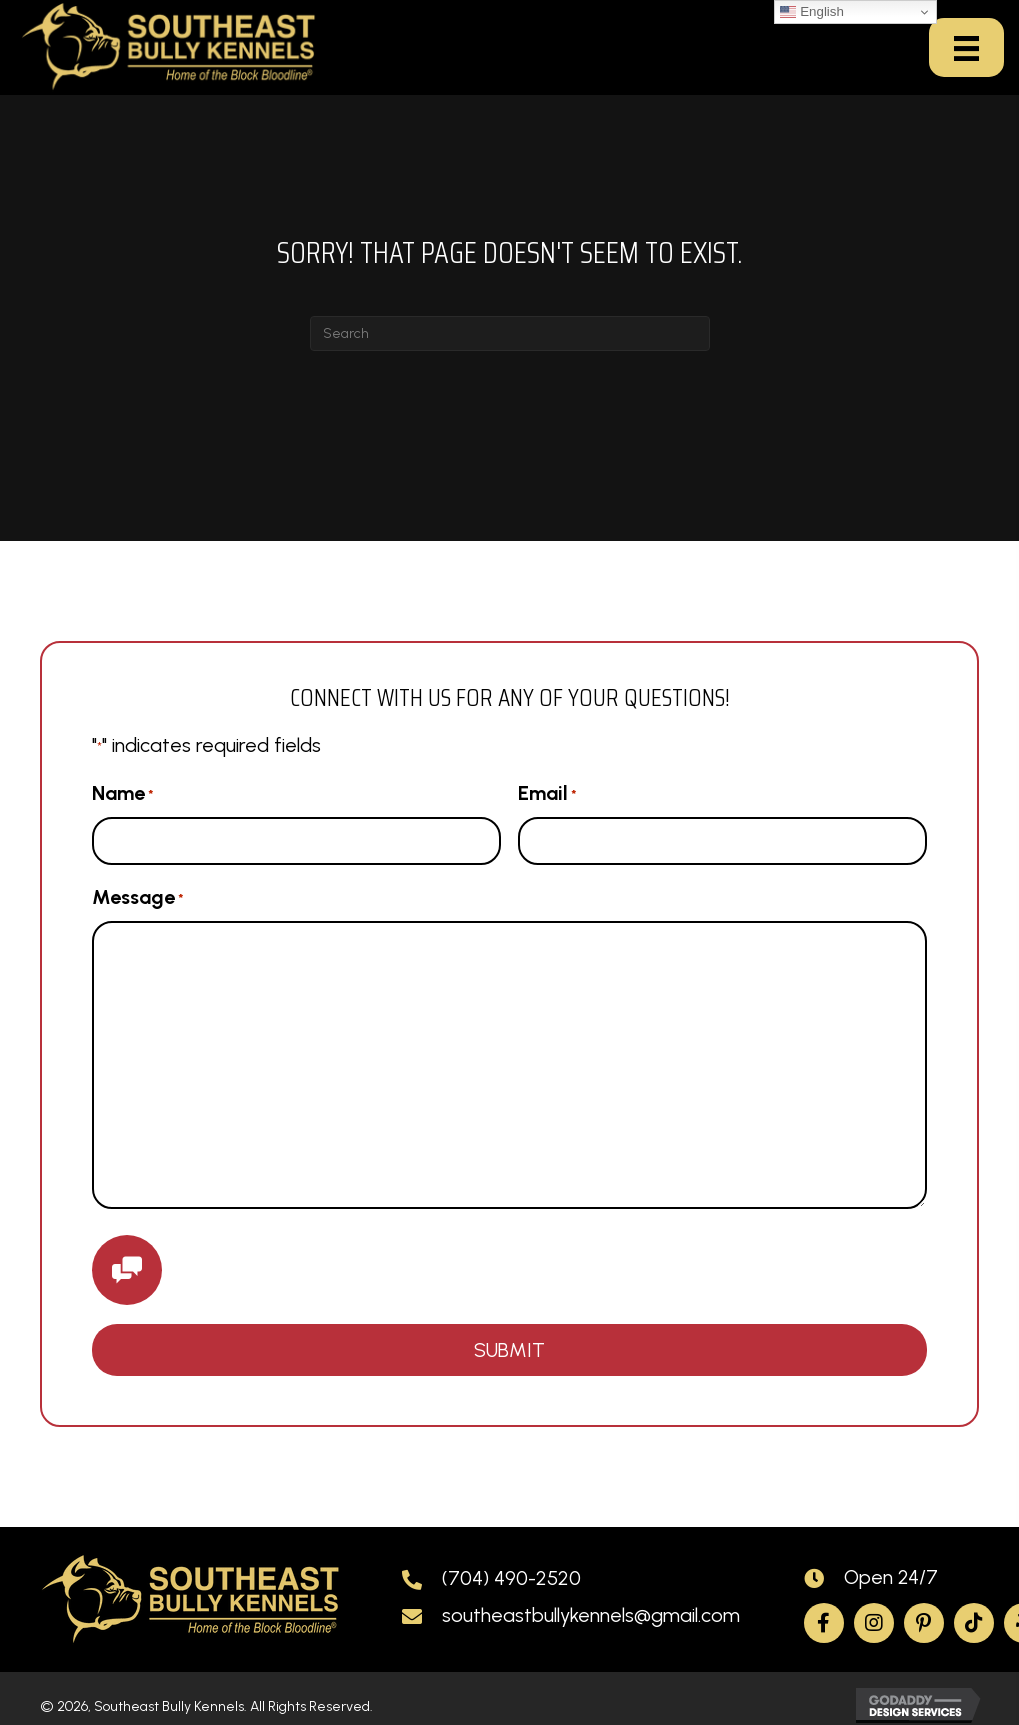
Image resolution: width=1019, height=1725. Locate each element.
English (811, 12)
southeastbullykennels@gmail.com (591, 1615)
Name (123, 794)
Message (138, 898)
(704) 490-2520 (511, 1578)
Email (547, 794)
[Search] (510, 333)
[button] (824, 1623)
